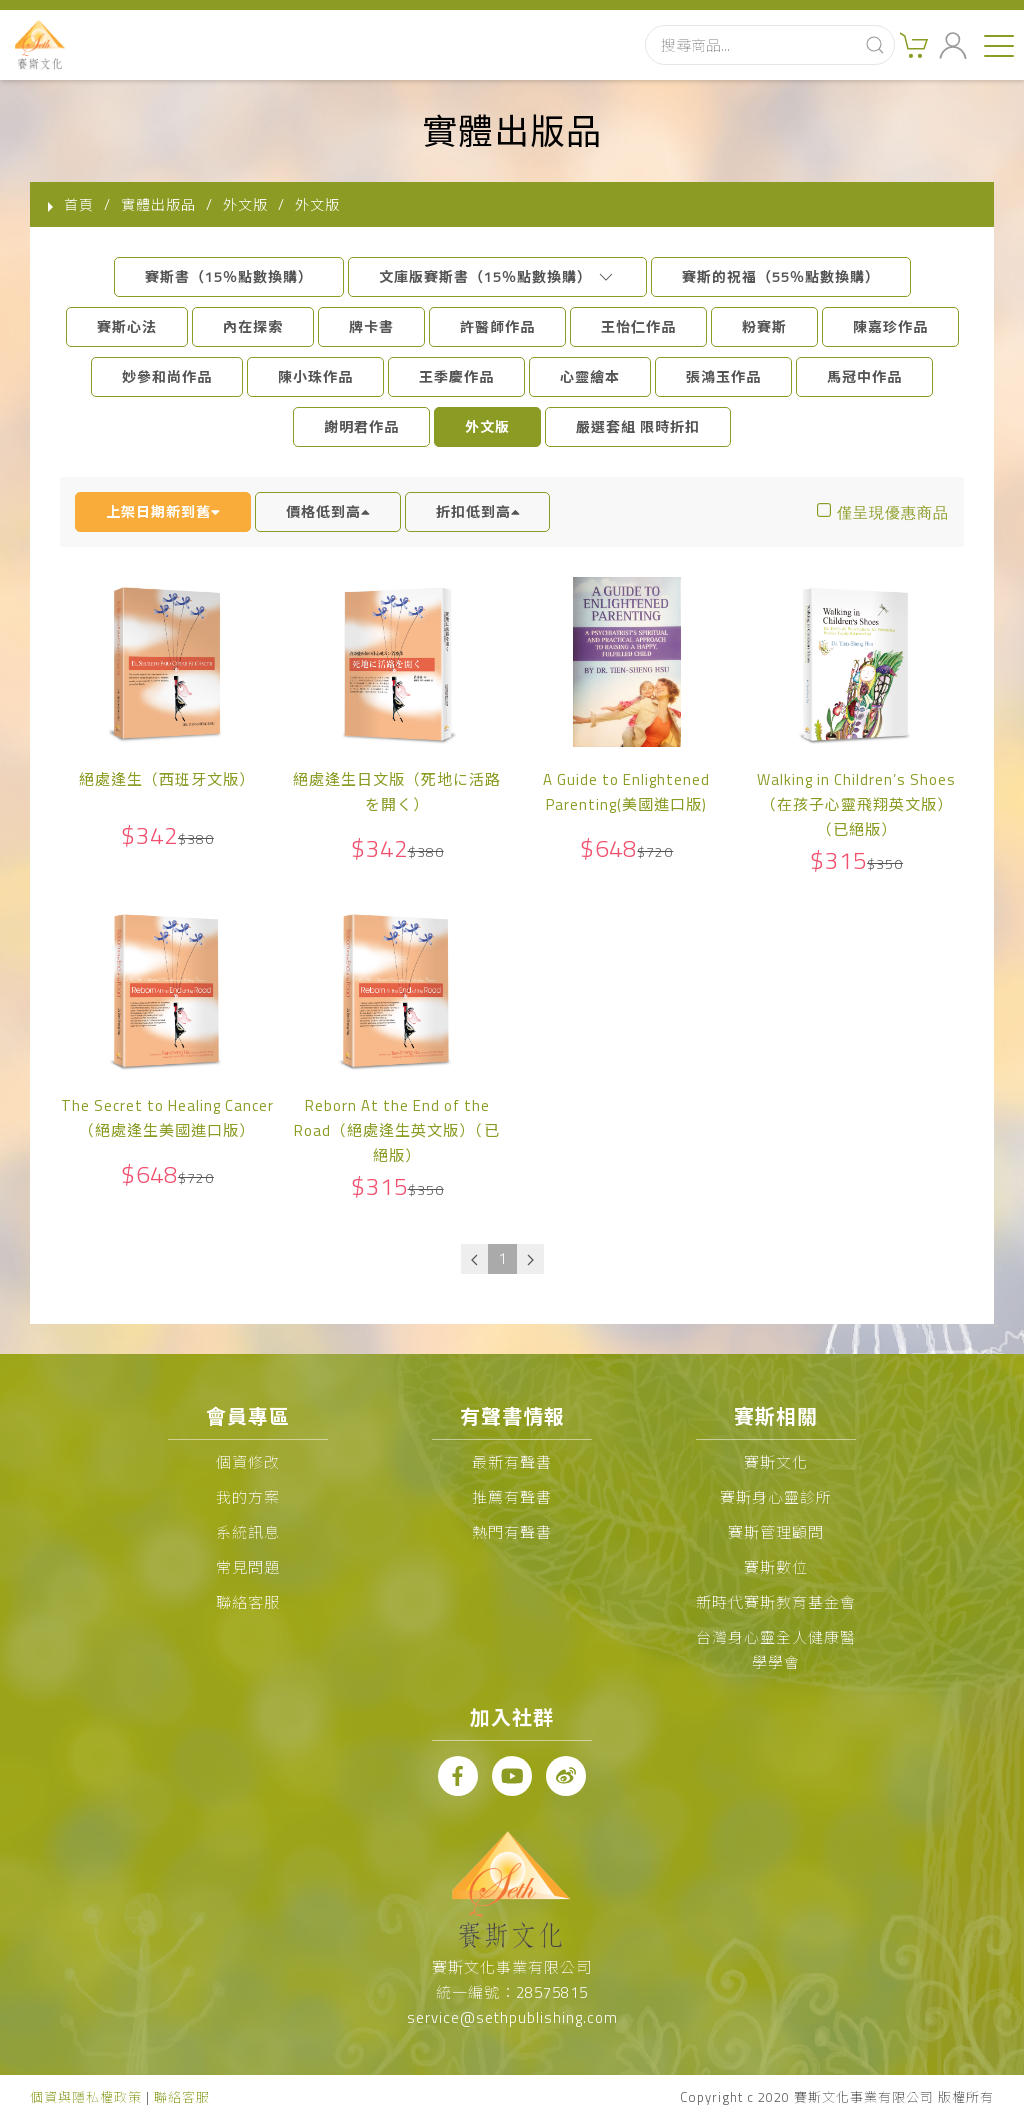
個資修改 (248, 1462)
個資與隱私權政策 (86, 2097)
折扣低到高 (478, 511)
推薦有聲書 (512, 1497)
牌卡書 (371, 326)
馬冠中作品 (864, 376)
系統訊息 (248, 1532)
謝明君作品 (361, 426)
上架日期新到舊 (163, 511)
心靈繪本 (590, 376)
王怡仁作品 (638, 326)
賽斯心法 (127, 326)
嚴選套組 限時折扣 (638, 426)
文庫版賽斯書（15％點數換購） (497, 276)
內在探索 (253, 326)
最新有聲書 (512, 1462)
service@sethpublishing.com (512, 2017)
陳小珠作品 (315, 376)
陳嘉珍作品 (890, 326)
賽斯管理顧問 (776, 1532)
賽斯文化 (776, 1462)
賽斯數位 (776, 1567)
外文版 (487, 426)
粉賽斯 (764, 326)
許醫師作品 (497, 326)
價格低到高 (328, 511)
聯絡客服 (248, 1602)
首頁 (79, 204)
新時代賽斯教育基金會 (776, 1602)
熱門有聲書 (512, 1532)
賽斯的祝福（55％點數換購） (781, 276)
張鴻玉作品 (723, 376)
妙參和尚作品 (167, 376)
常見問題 (248, 1567)
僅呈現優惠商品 (893, 512)
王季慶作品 (456, 376)
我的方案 (248, 1497)
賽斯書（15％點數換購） (229, 276)
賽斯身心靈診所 (776, 1497)
